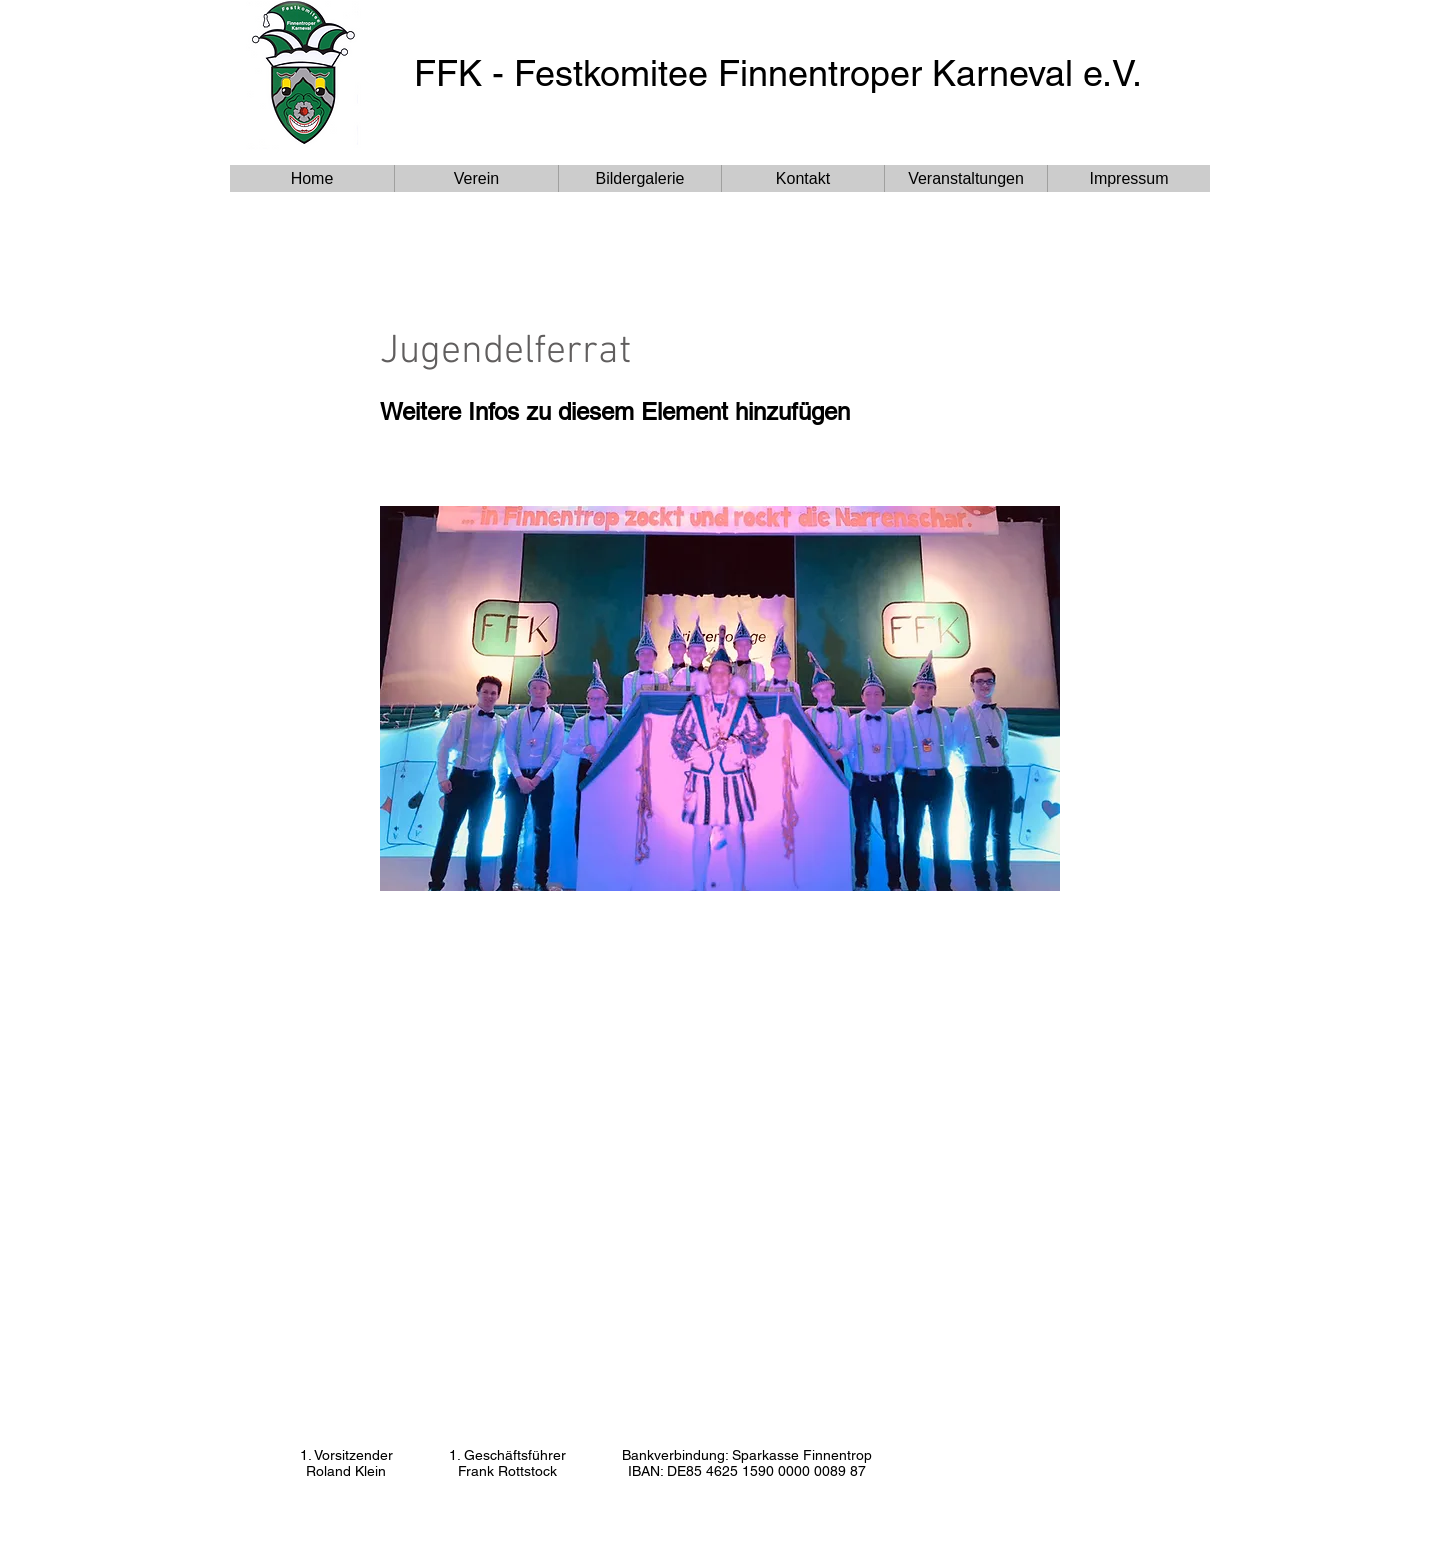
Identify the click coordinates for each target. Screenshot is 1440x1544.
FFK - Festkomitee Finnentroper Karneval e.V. (778, 73)
